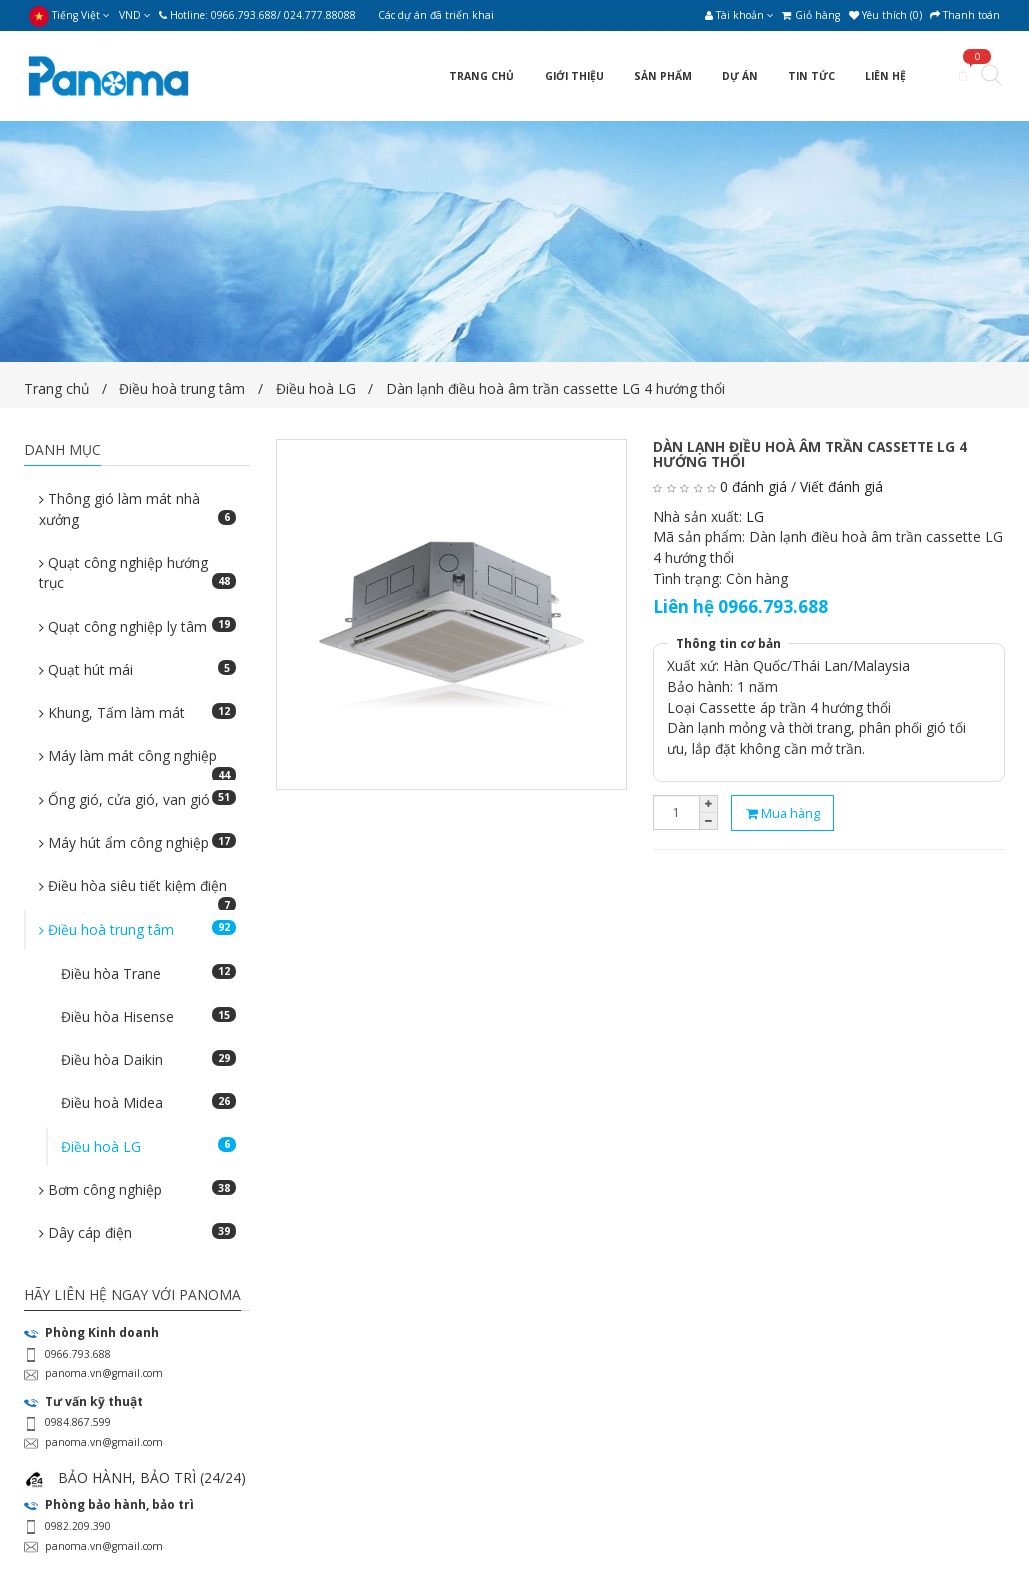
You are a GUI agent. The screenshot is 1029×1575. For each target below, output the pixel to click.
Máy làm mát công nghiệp (137, 761)
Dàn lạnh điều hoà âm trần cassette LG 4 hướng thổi (555, 388)
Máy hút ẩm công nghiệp (137, 842)
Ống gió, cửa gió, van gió (137, 799)
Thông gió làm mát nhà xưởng (137, 509)
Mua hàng (783, 813)
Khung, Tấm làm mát (137, 712)
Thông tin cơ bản (728, 643)
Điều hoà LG (316, 388)
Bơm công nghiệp (137, 1189)
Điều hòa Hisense (148, 1016)
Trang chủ (56, 388)
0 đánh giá (753, 486)
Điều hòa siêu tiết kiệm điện (137, 891)
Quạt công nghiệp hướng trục (137, 573)
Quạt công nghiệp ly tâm (137, 626)
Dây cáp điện (137, 1232)
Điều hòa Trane (148, 973)
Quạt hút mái (137, 669)
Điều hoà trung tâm (184, 388)
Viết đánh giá (841, 486)
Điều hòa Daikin (148, 1059)
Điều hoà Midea (148, 1102)
